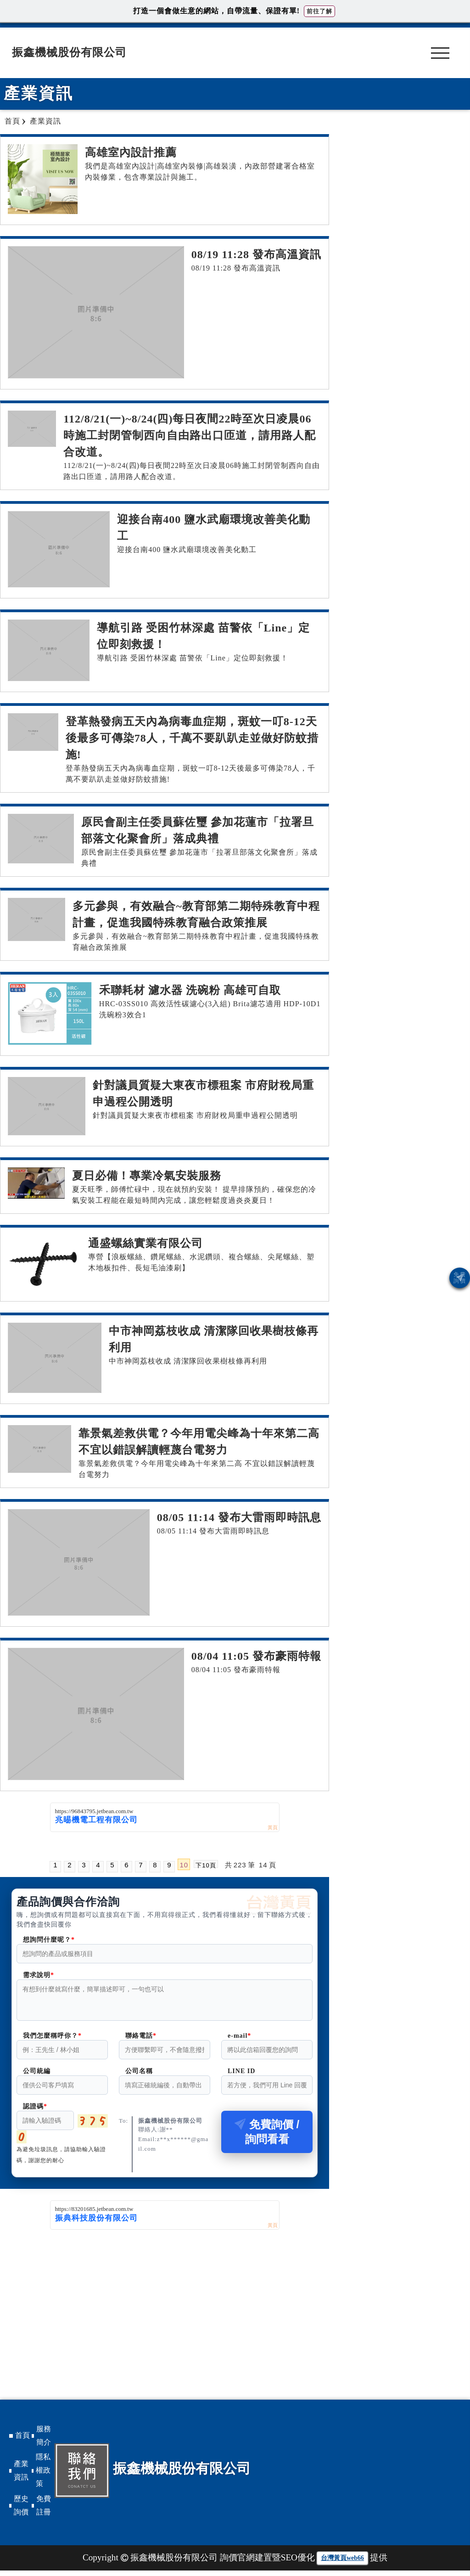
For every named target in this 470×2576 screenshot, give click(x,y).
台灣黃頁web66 (342, 2563)
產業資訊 (21, 2475)
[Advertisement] (164, 2304)
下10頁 (206, 1865)
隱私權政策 (43, 2475)
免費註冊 (43, 2510)
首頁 (22, 2441)
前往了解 (319, 11)
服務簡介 (43, 2441)
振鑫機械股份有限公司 (69, 52)
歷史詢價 (21, 2510)
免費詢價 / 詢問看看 (267, 2137)
